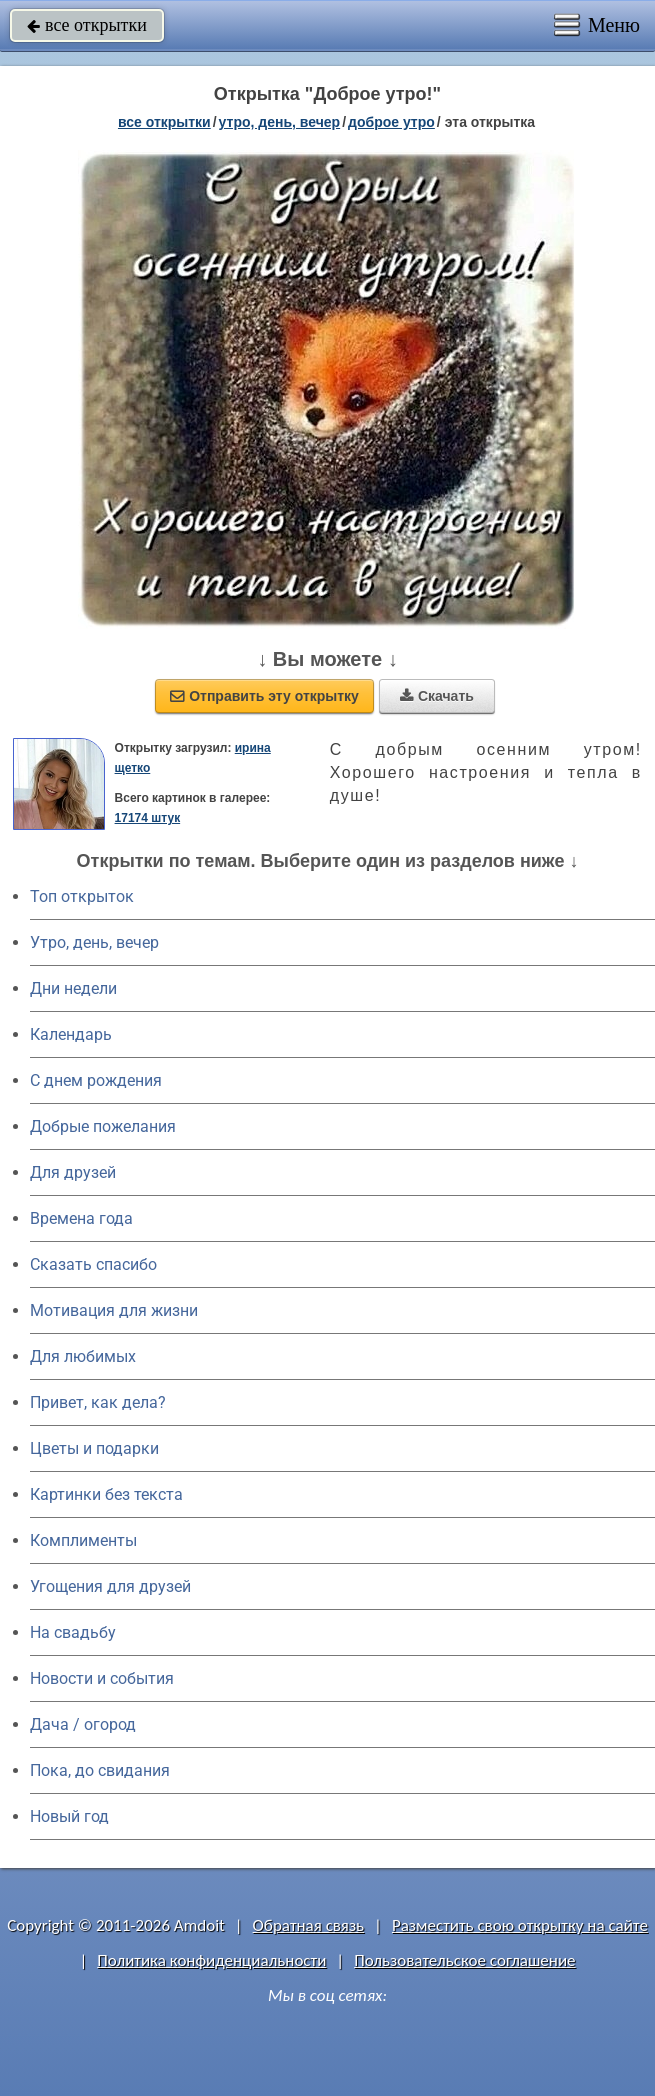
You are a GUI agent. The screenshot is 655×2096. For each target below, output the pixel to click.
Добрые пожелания (103, 1126)
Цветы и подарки (94, 1448)
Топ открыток (82, 896)
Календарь (71, 1034)
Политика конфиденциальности (211, 1960)
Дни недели (73, 988)
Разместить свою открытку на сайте (520, 1925)
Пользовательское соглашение (464, 1960)
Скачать (437, 696)
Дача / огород (83, 1724)
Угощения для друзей (110, 1586)
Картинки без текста (106, 1494)
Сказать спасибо (93, 1264)
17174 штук (148, 818)
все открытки (87, 25)
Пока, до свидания (100, 1770)
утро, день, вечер (280, 122)
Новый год (69, 1816)
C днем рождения (96, 1080)
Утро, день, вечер (94, 942)
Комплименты (83, 1540)
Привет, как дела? (98, 1402)
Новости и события (102, 1678)
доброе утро (391, 122)
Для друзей (73, 1172)
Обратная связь (309, 1925)
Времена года (81, 1218)
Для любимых (83, 1356)
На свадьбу (73, 1632)
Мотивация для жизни (114, 1310)
